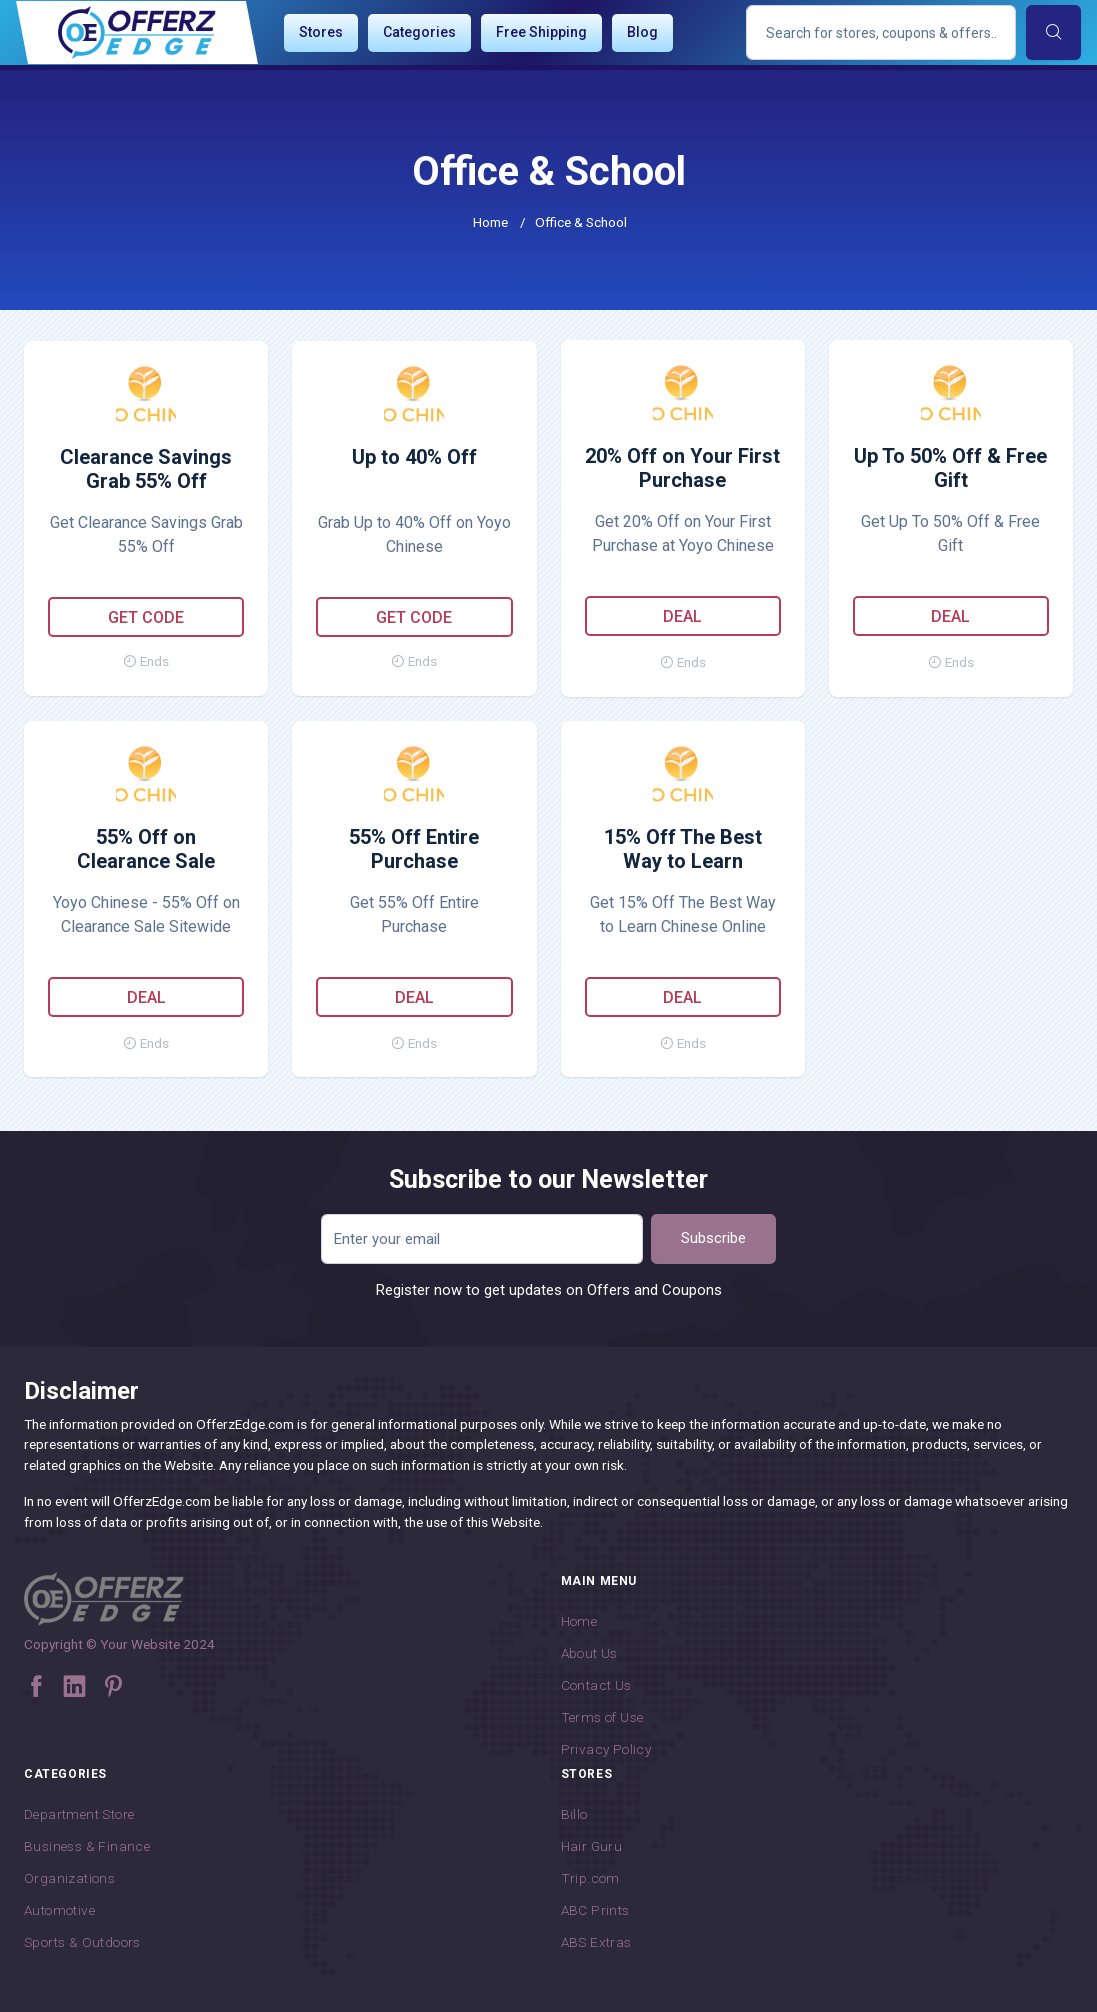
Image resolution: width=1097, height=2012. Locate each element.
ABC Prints (595, 1910)
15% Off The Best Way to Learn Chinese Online (683, 850)
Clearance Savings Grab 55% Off (146, 469)
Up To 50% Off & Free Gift (950, 468)
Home (490, 222)
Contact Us (596, 1685)
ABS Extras (596, 1942)
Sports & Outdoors (82, 1942)
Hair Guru (592, 1846)
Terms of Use (602, 1717)
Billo (574, 1814)
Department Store (79, 1814)
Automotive (59, 1910)
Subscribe (713, 1238)
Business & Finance (87, 1846)
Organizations (69, 1878)
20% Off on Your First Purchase (682, 468)
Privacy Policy (606, 1749)
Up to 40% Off (414, 457)
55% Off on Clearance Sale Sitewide (146, 850)
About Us (589, 1653)
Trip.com (590, 1878)
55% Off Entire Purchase (414, 849)
